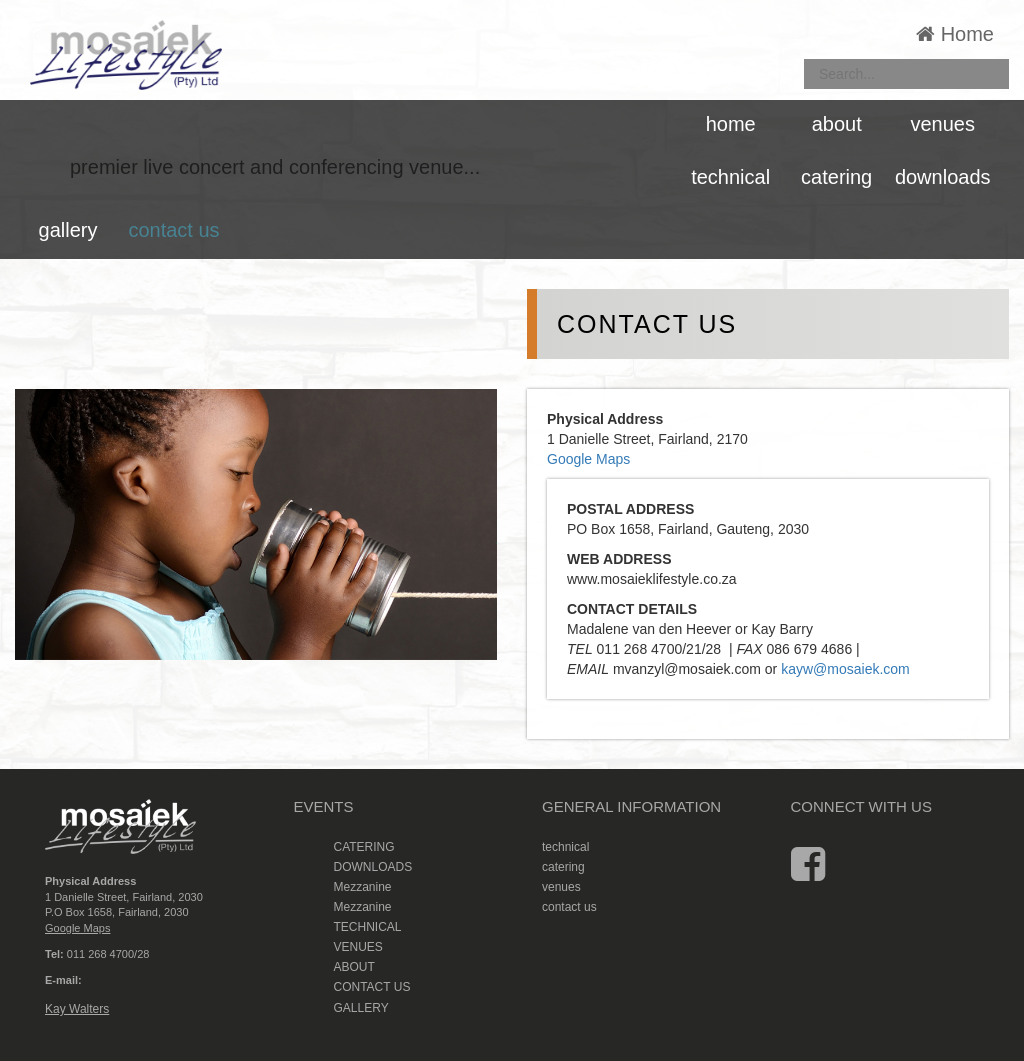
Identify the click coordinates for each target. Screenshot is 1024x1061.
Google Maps (588, 459)
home (731, 124)
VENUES (358, 947)
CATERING (364, 847)
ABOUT (354, 967)
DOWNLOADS (373, 867)
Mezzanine (363, 887)
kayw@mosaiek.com (845, 669)
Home (955, 34)
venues (942, 124)
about (837, 124)
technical (730, 177)
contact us (173, 230)
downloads (943, 177)
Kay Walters (77, 1009)
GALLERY (361, 1008)
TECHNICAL (368, 927)
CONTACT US (372, 987)
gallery (68, 230)
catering (836, 177)
